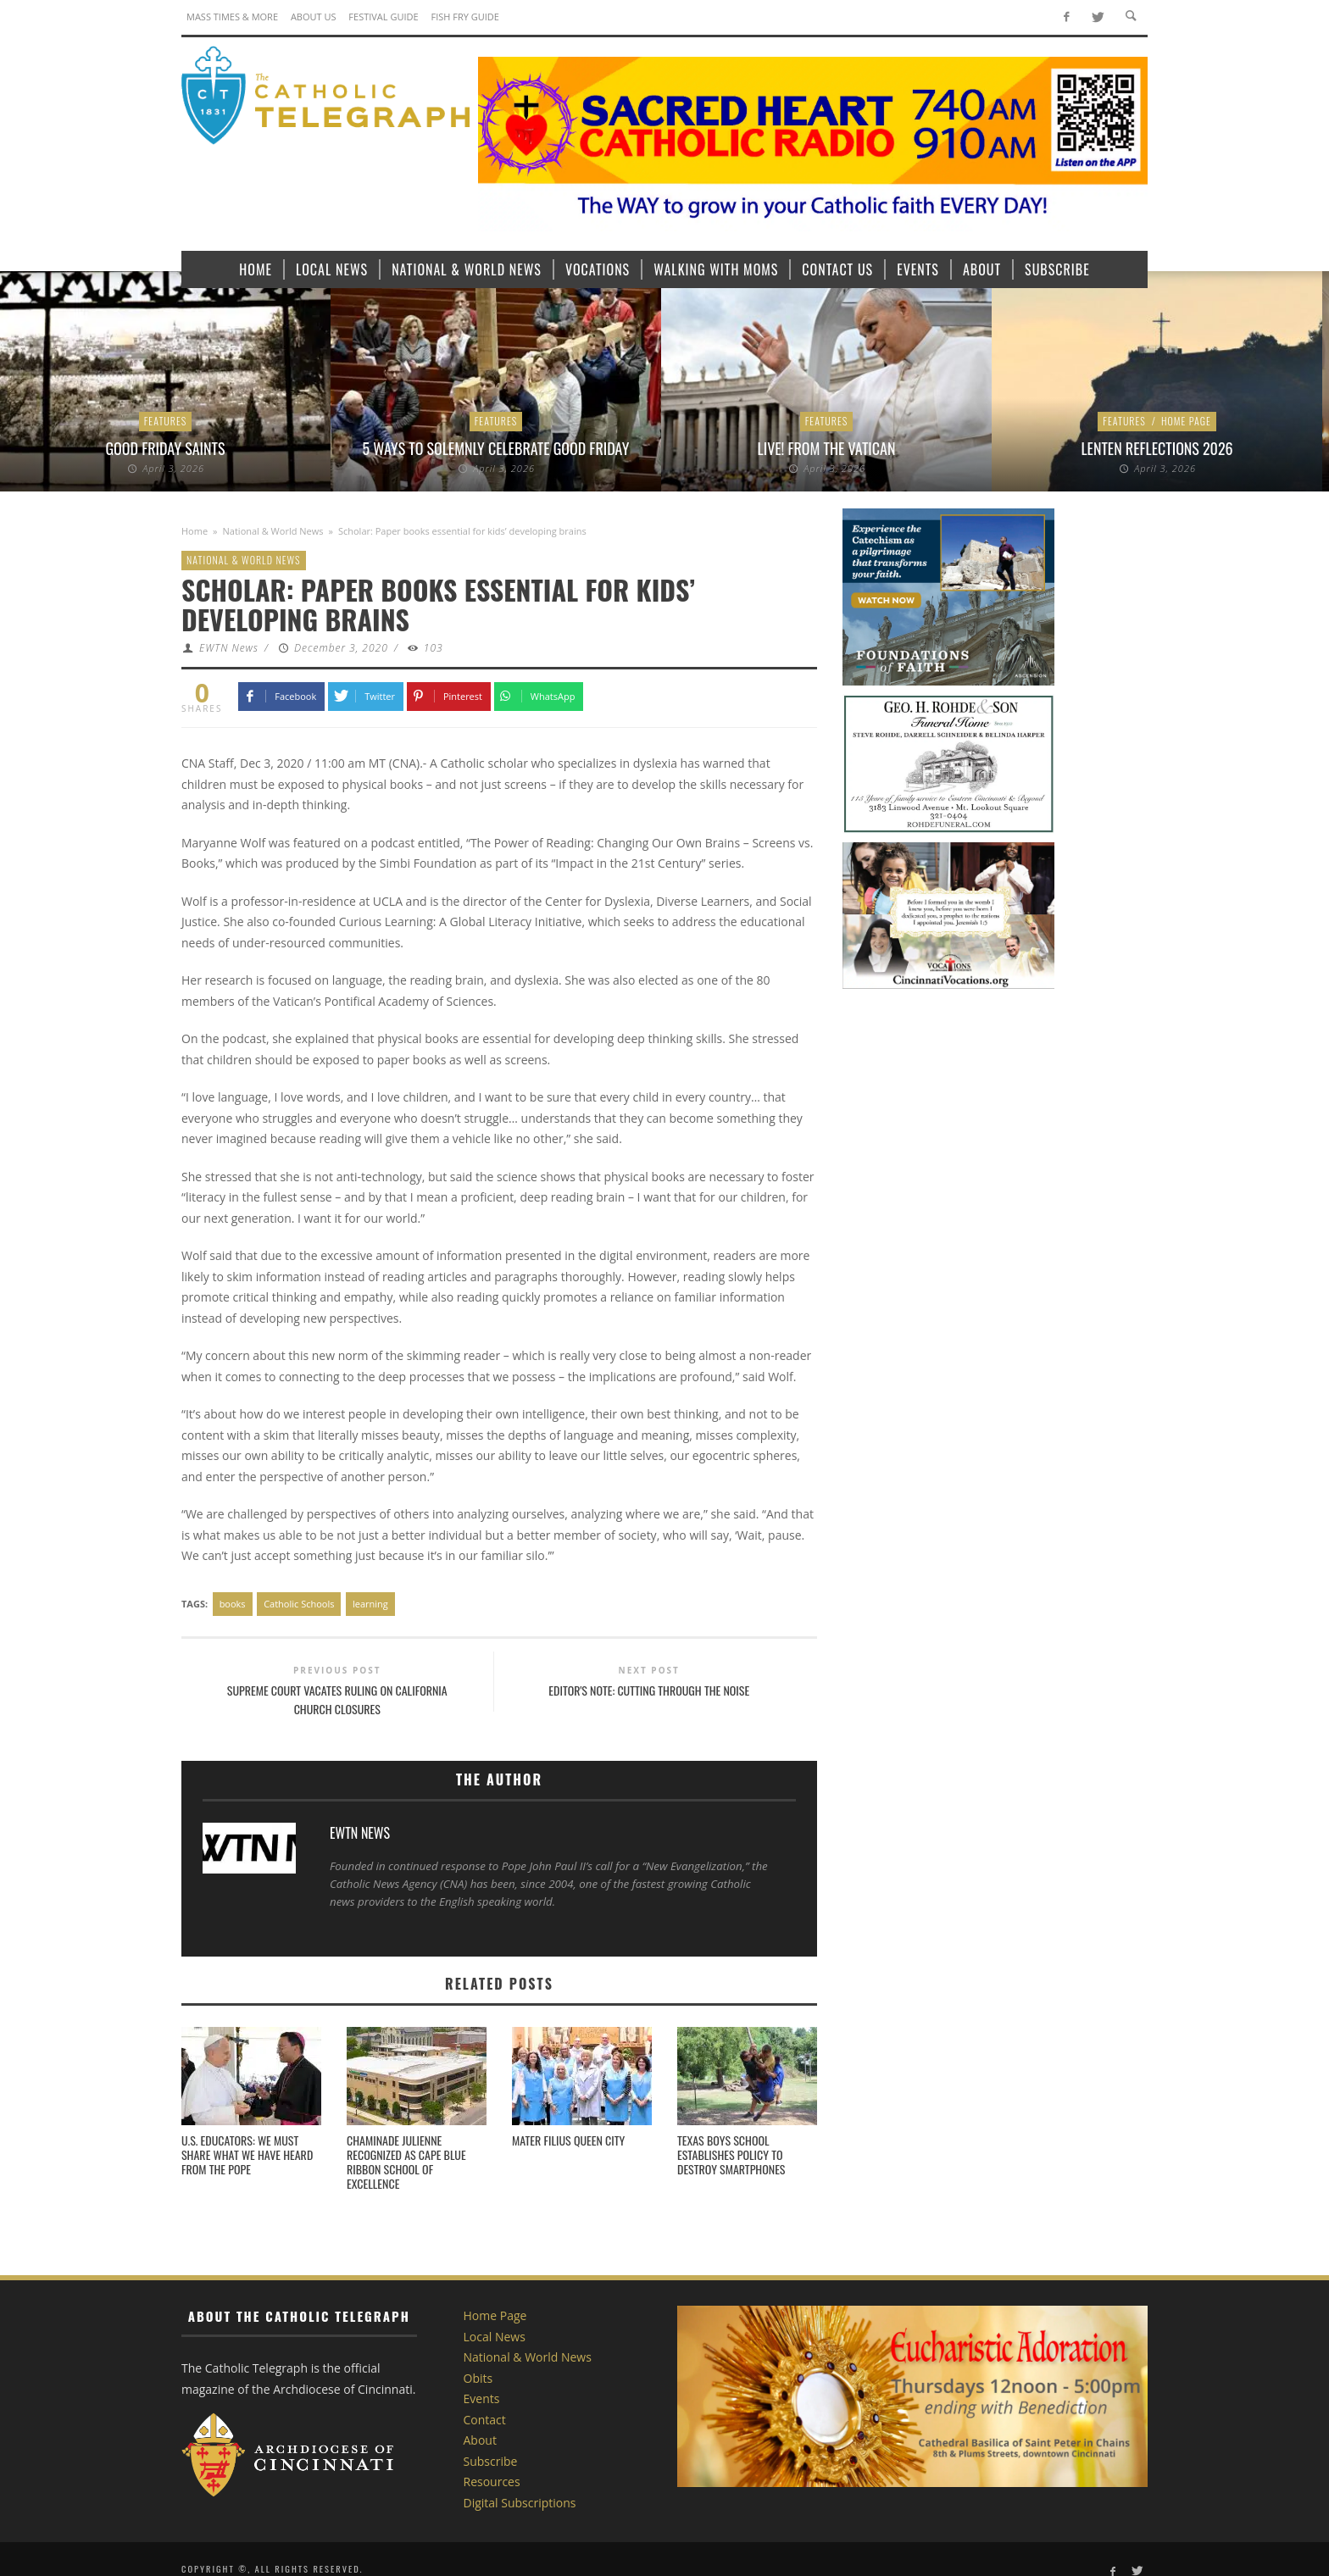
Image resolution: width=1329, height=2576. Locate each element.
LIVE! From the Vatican (827, 448)
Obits (478, 2378)
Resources (492, 2481)
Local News (494, 2337)
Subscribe (491, 2461)
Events (482, 2398)
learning (370, 1603)
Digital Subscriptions (520, 2503)
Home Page (1186, 421)
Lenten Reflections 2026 (1156, 448)
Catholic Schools (299, 1603)
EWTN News (229, 648)
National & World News (273, 531)
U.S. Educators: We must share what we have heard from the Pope (247, 2154)
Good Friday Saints (165, 448)
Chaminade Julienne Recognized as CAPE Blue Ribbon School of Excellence (406, 2161)
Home (194, 531)
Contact (485, 2420)
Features (165, 421)
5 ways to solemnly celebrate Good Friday (496, 448)
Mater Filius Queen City (568, 2140)
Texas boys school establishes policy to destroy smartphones (731, 2154)
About (480, 2440)
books (233, 1603)
